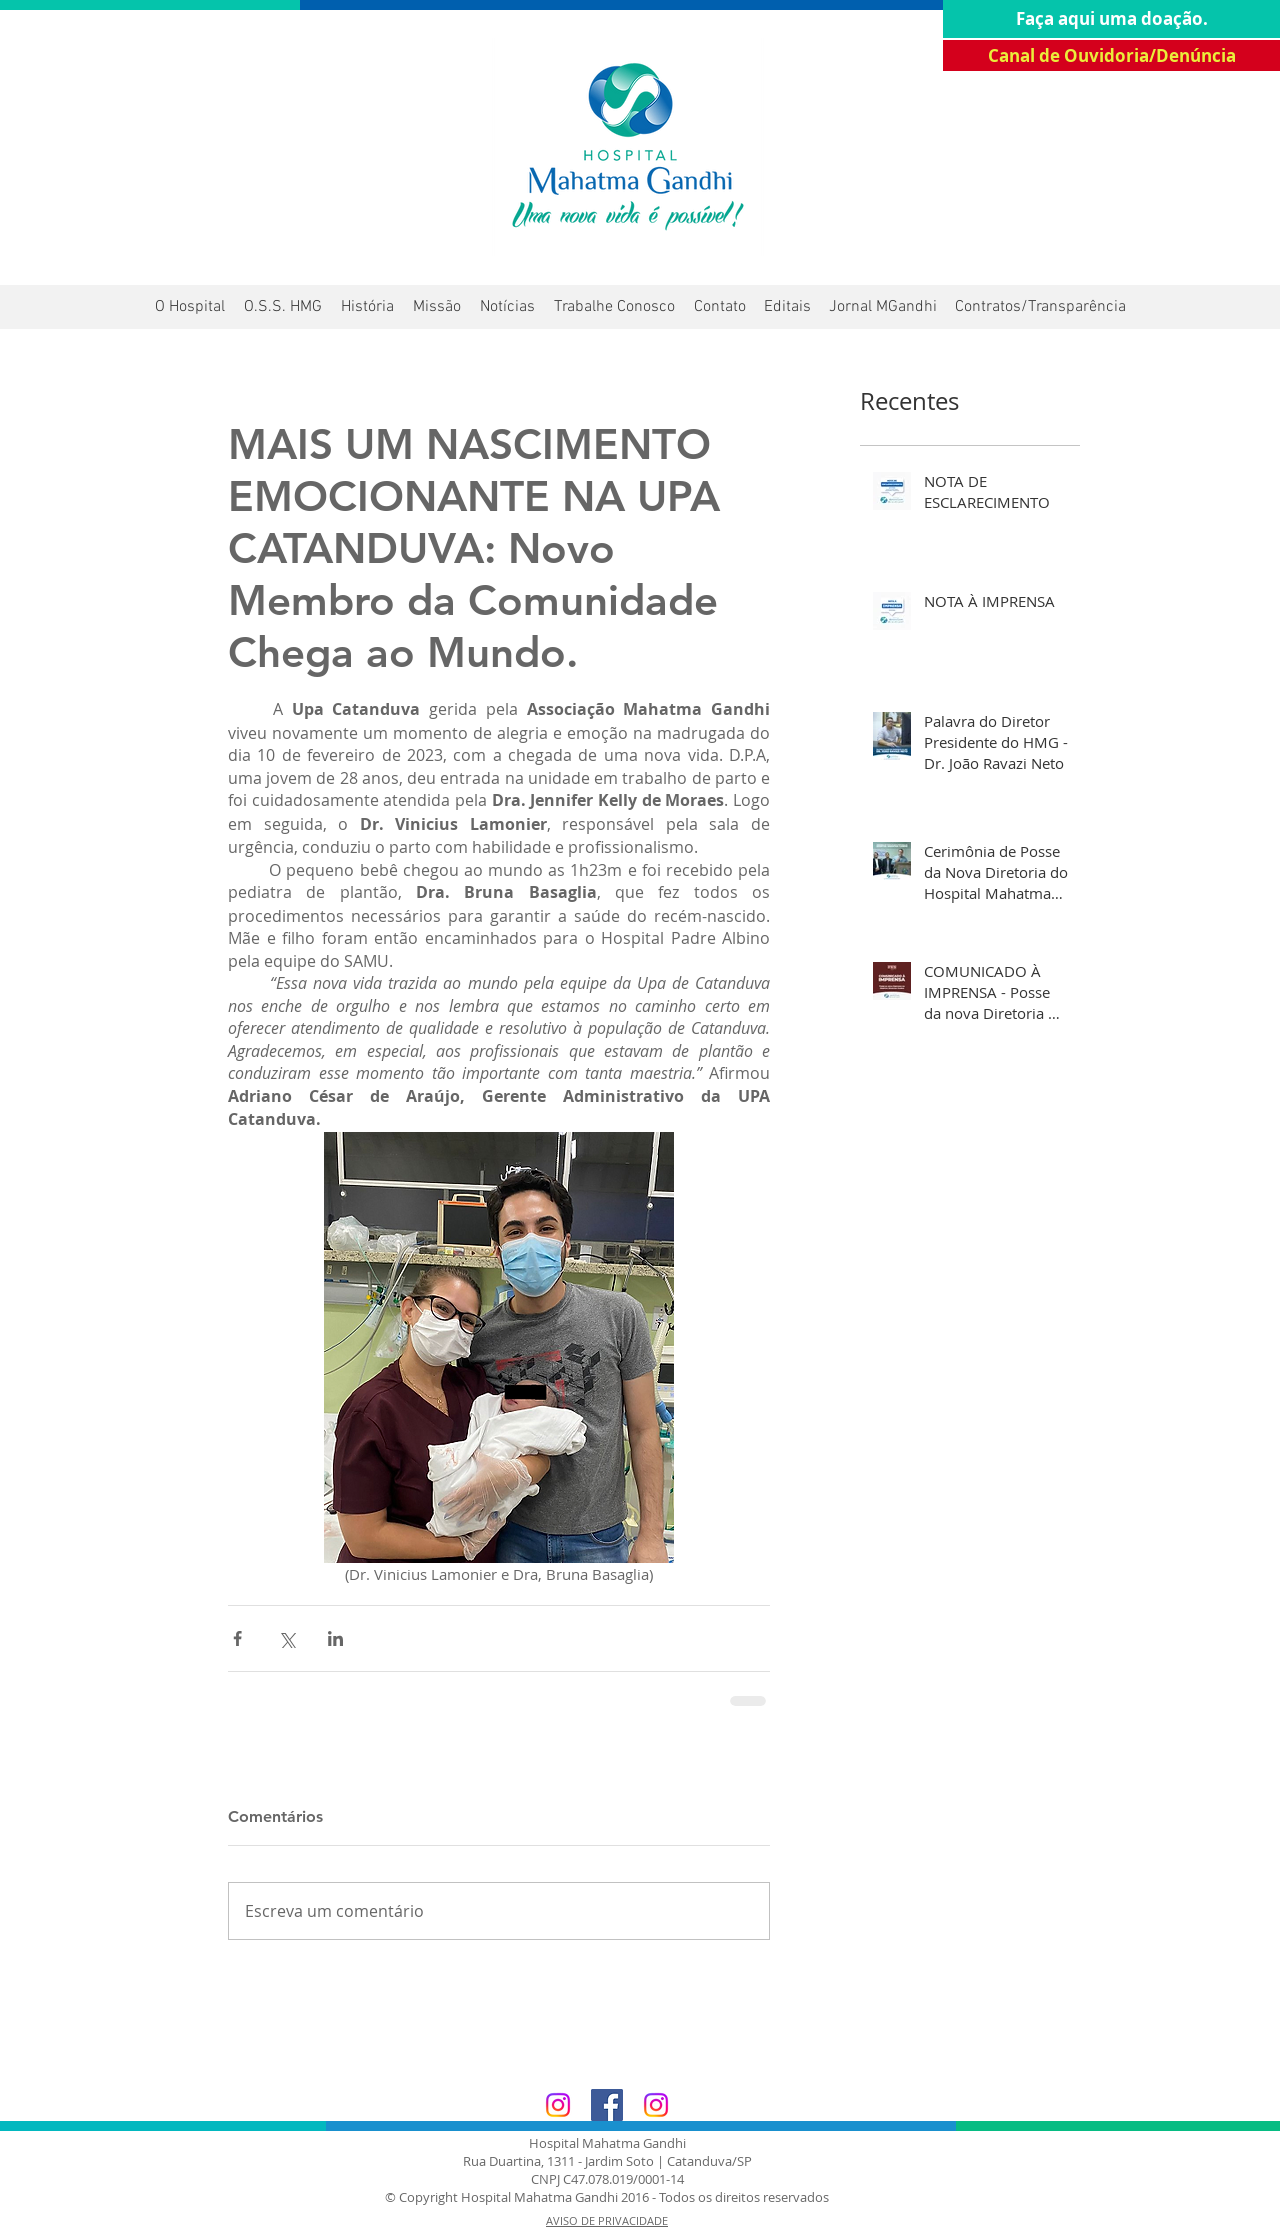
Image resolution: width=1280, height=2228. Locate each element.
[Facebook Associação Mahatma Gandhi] (607, 2105)
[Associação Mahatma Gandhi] (656, 2105)
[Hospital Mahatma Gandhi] (558, 2105)
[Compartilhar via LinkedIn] (335, 1638)
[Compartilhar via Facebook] (237, 1638)
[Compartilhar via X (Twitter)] (286, 1638)
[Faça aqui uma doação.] (1111, 19)
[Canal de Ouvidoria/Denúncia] (1111, 55)
